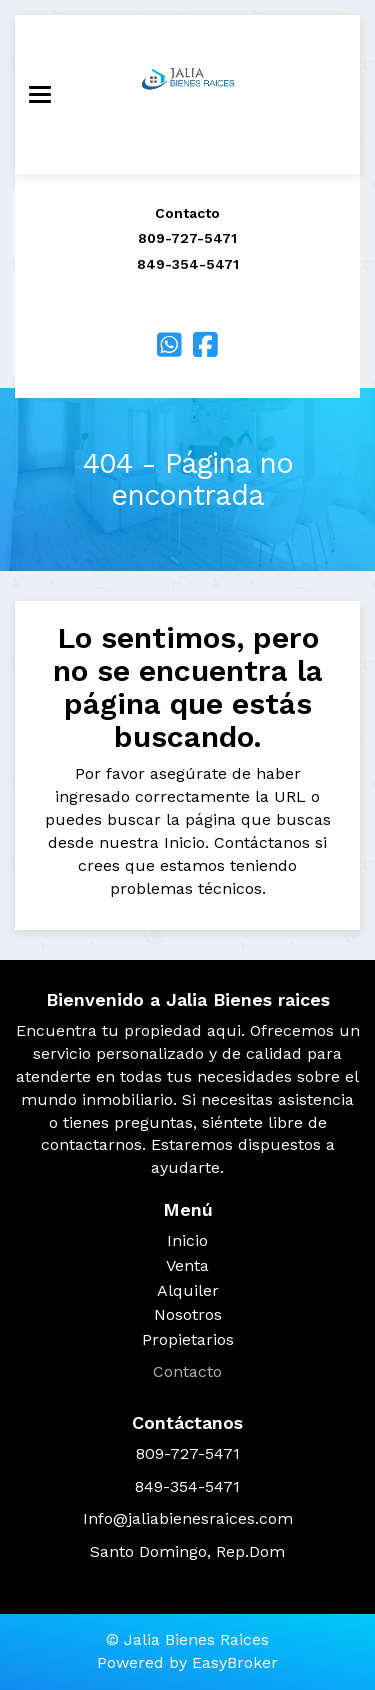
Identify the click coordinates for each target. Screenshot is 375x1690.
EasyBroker (235, 1662)
